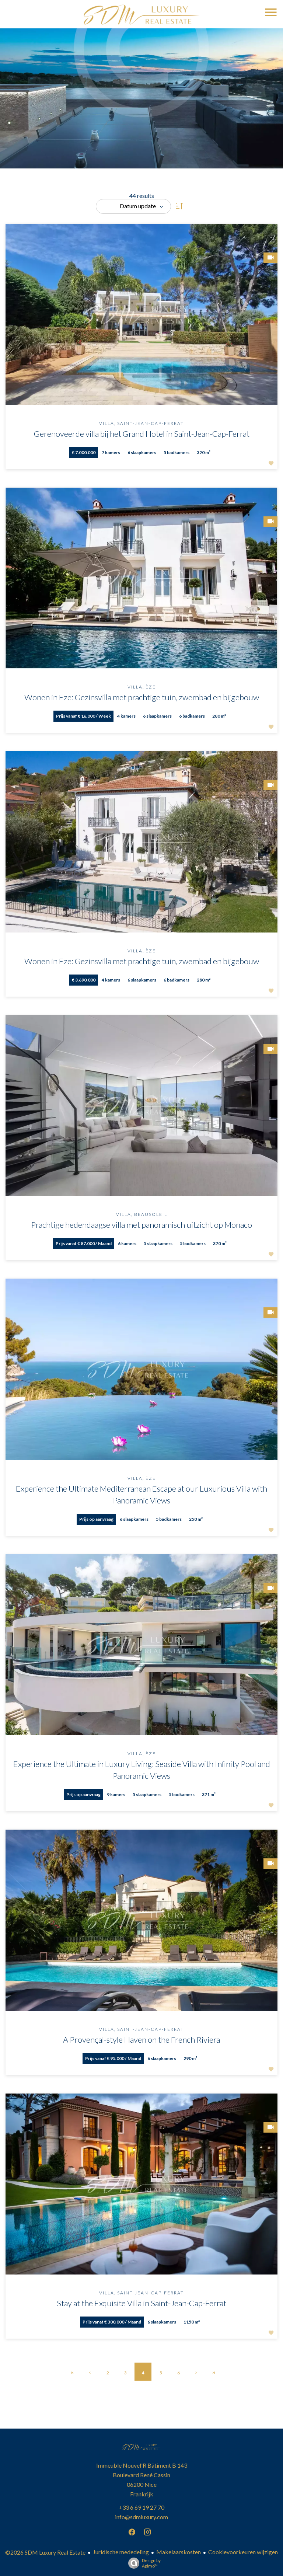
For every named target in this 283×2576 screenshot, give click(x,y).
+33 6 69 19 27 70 (141, 2507)
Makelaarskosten (178, 2551)
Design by (143, 2563)
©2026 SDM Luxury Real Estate (45, 2552)
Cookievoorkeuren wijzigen (243, 2551)
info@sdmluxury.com (141, 2516)
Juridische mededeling (121, 2551)
